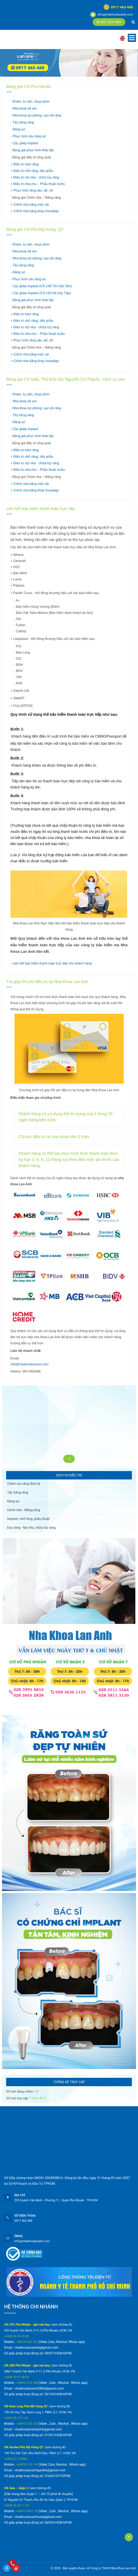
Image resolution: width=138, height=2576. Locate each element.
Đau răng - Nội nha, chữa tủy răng (31, 1528)
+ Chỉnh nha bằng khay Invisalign (35, 211)
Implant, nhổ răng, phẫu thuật (28, 1519)
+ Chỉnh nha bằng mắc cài (30, 204)
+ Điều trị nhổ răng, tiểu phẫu (32, 171)
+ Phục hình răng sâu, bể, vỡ (32, 190)
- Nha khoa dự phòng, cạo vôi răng (36, 115)
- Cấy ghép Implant (24, 143)
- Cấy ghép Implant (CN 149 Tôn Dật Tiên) (41, 286)
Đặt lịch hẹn (109, 22)
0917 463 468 (118, 7)
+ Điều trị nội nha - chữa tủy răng (35, 177)
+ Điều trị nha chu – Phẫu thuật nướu (38, 184)
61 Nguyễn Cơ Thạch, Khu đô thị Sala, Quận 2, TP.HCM (41, 2500)
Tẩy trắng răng (17, 1492)
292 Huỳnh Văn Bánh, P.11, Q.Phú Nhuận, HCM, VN (38, 2330)
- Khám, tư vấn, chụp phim (30, 101)
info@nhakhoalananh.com (111, 14)
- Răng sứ (18, 129)
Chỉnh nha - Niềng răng (23, 1510)
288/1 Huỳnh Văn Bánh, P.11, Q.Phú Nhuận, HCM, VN (39, 2371)
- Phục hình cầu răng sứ (28, 136)
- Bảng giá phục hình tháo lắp (32, 150)
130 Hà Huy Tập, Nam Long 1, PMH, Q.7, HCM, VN (38, 2412)
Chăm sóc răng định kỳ (23, 1484)
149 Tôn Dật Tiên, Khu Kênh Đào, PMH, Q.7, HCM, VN (40, 2453)
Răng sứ (13, 1501)
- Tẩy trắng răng (22, 122)
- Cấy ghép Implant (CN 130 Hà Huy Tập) (41, 293)
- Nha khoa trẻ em (24, 108)
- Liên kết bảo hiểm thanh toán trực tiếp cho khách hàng (51, 963)
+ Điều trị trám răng (25, 164)
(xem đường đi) (61, 2324)
